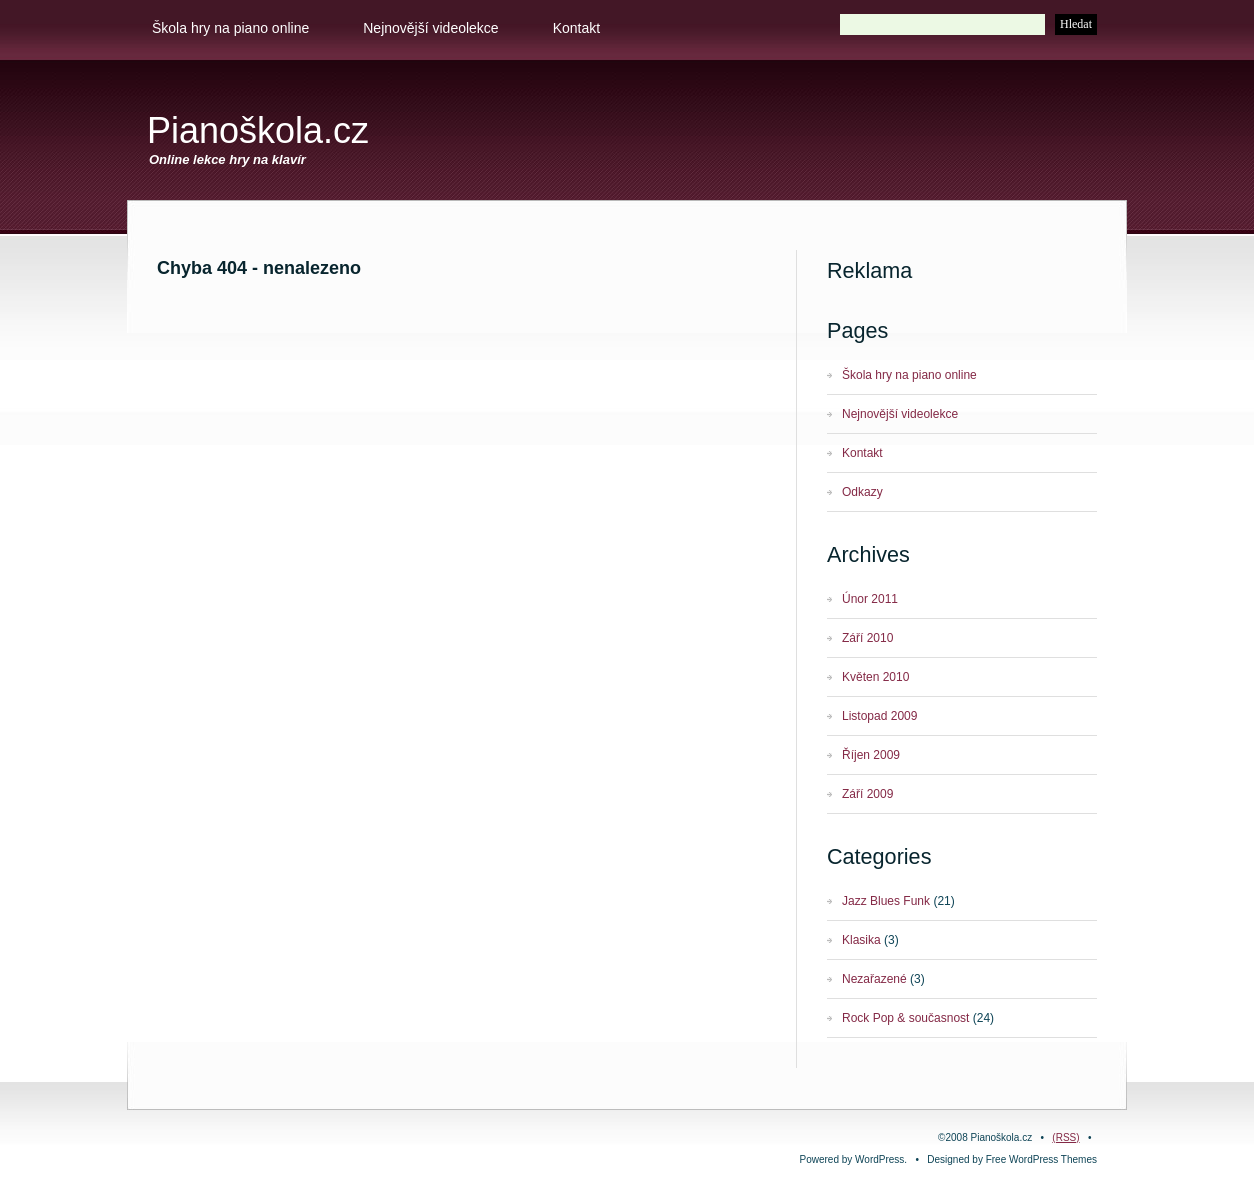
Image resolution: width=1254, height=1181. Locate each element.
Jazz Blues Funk (886, 901)
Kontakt (576, 28)
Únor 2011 (870, 599)
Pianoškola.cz (258, 130)
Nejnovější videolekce (430, 28)
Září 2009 (867, 794)
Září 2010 (867, 638)
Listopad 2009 (879, 716)
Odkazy (862, 492)
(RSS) (1065, 1137)
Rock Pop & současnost (905, 1018)
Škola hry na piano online (230, 28)
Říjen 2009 (871, 755)
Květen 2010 (875, 677)
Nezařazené (874, 979)
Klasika (861, 940)
